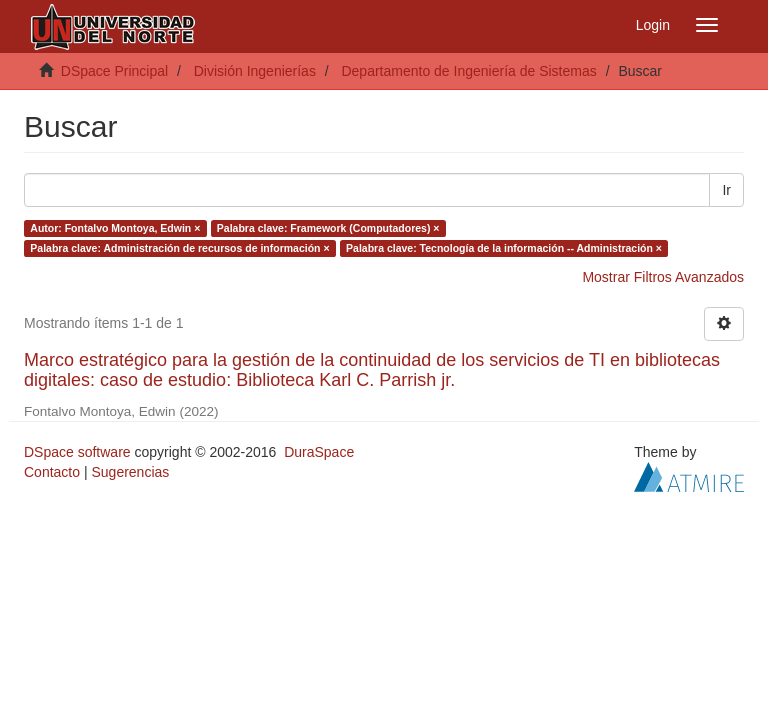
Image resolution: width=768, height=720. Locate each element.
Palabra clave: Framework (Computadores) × (328, 228)
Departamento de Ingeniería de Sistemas (468, 71)
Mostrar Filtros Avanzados (663, 277)
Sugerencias (130, 472)
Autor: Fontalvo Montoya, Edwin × (115, 228)
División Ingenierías (255, 71)
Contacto (52, 472)
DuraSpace (319, 452)
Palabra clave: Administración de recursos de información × (179, 248)
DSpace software (77, 452)
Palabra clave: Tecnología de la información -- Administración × (504, 248)
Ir (726, 190)
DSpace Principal (114, 71)
